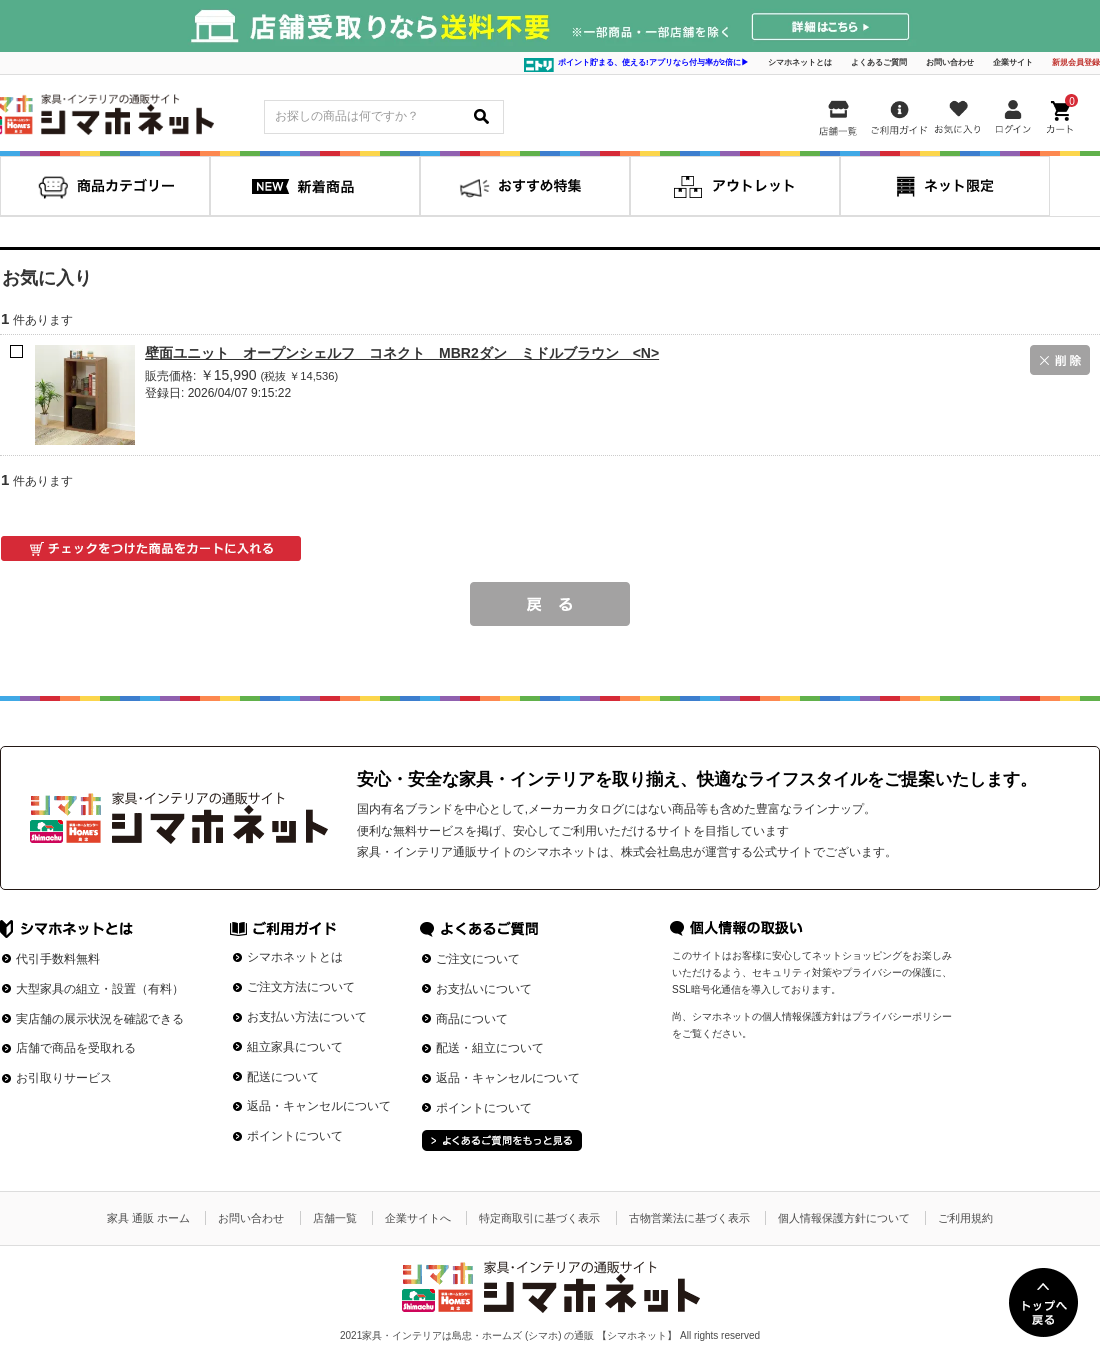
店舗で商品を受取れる (76, 1048)
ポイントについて (295, 1136)
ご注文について (478, 959)
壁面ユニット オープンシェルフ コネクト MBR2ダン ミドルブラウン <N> (402, 353)
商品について (472, 1019)
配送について (283, 1077)
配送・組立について (490, 1048)
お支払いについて (484, 989)
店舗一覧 (335, 1218)
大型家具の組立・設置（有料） (100, 989)
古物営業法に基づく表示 (689, 1218)
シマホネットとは (800, 62)
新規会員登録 (1076, 62)
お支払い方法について (307, 1017)
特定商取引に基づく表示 (539, 1218)
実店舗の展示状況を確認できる (100, 1019)
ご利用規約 (965, 1218)
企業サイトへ (418, 1218)
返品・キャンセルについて (319, 1106)
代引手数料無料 (58, 959)
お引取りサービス (64, 1078)
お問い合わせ (950, 62)
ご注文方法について (301, 987)
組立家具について (295, 1047)
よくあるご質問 (879, 62)
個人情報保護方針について (844, 1218)
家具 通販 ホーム (148, 1218)
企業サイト (1013, 62)
